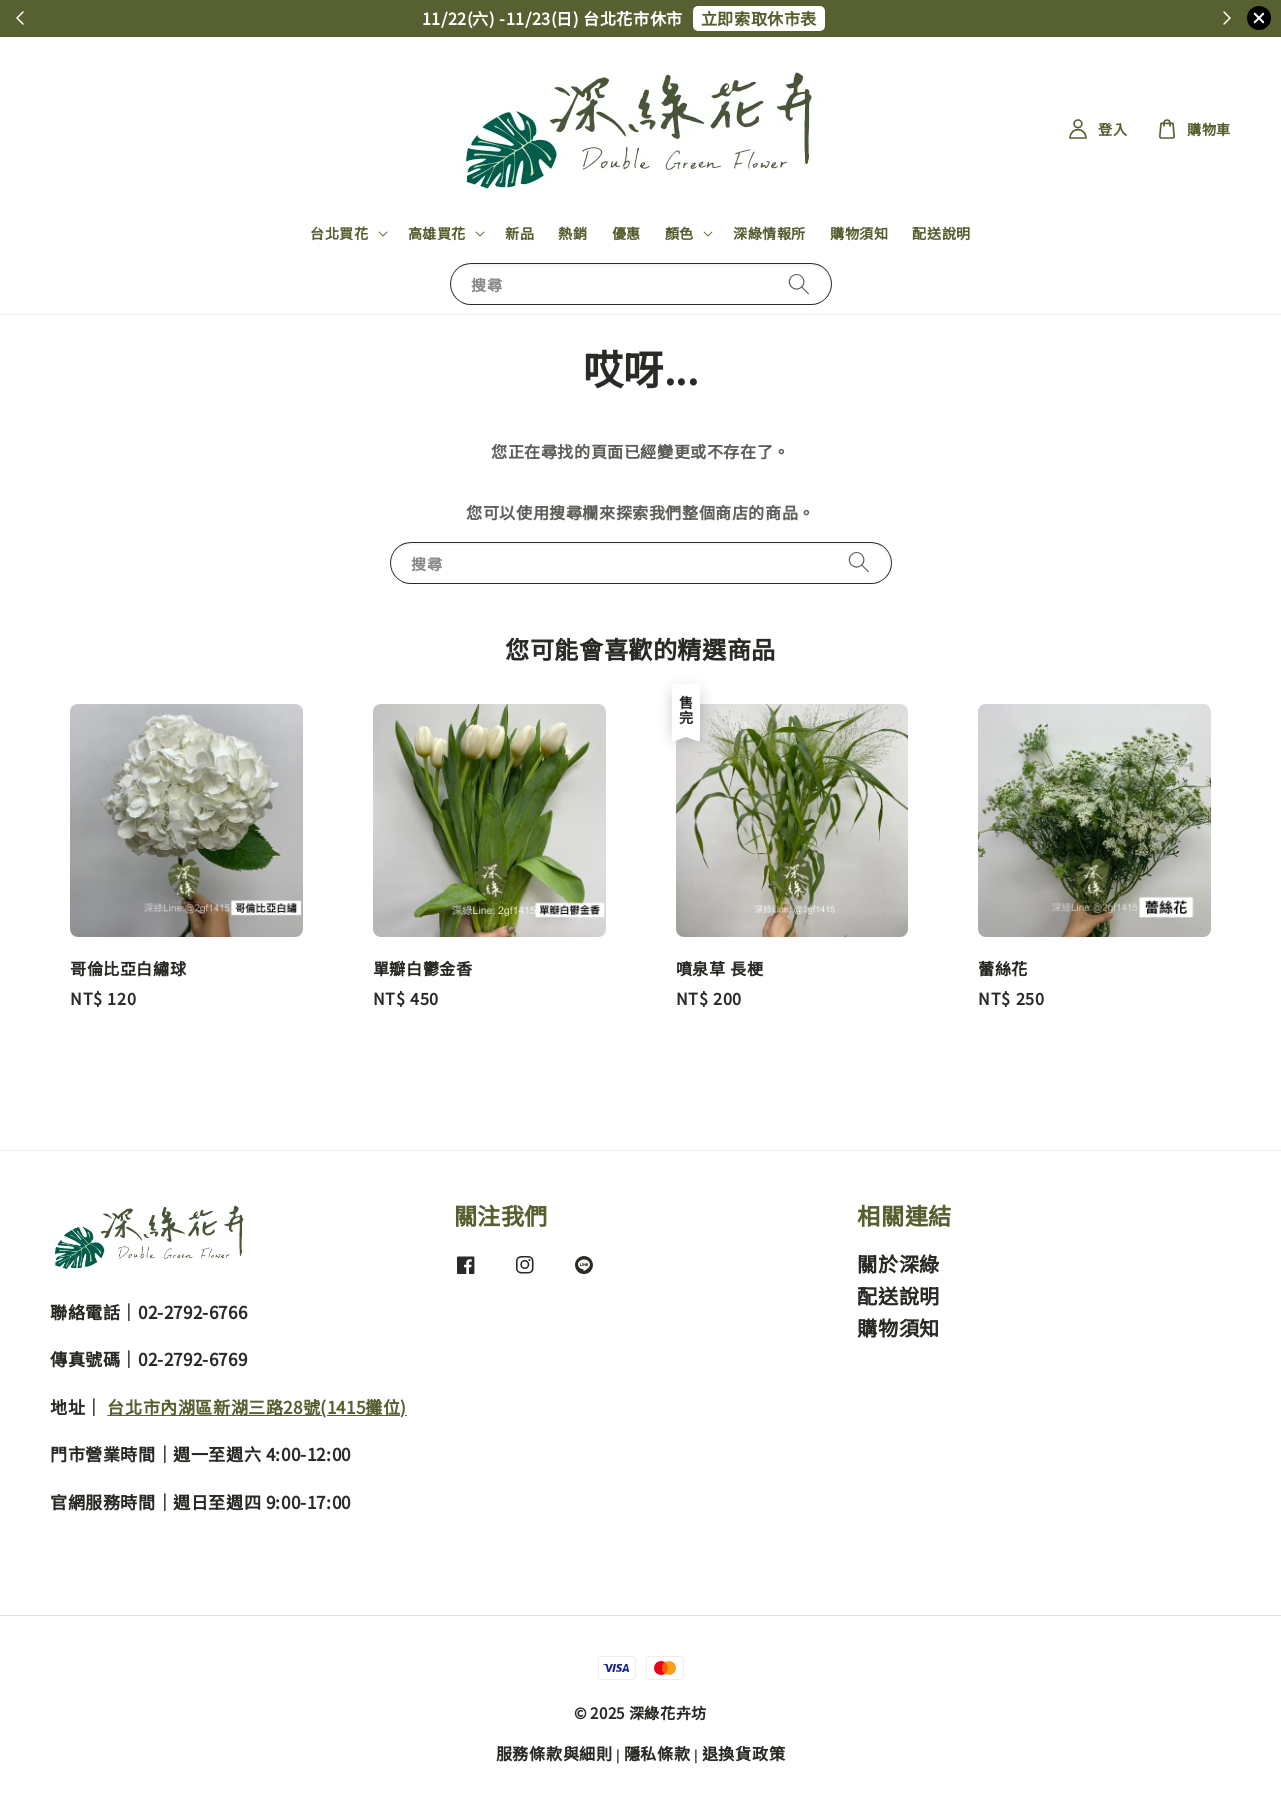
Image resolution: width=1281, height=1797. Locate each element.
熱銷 (572, 233)
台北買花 (339, 233)
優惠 (626, 233)
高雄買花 (437, 233)
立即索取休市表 (759, 18)
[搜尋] (799, 283)
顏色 (679, 233)
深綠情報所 (769, 233)
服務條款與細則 (554, 1753)
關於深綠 (898, 1264)
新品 (519, 233)
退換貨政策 (744, 1753)
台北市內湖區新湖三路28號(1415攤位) (257, 1406)
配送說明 (941, 233)
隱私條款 (657, 1753)
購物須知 (859, 233)
